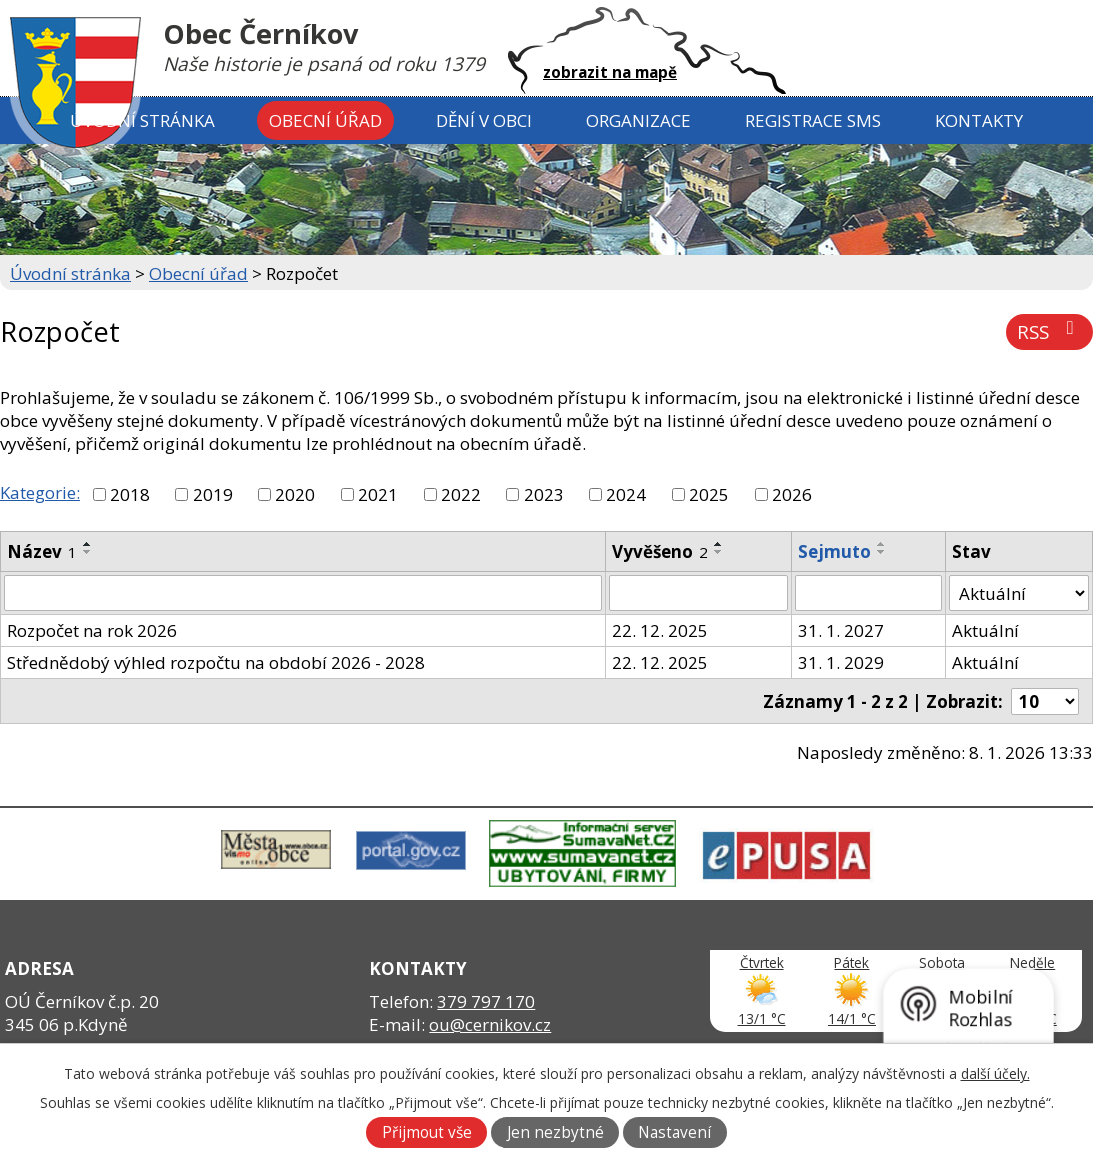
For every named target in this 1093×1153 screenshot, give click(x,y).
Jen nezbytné (555, 1132)
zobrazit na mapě (610, 72)
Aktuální (985, 630)
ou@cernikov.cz (490, 1024)
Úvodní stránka (142, 120)
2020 (295, 494)
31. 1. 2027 (841, 630)
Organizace (638, 120)
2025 (709, 494)
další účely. (995, 1073)
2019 (213, 494)
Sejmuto (834, 551)
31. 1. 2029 (841, 662)
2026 (792, 494)
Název (42, 551)
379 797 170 (486, 1001)
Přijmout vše (427, 1132)
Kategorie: (40, 492)
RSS (1049, 331)
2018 (130, 494)
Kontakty (979, 120)
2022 (461, 494)
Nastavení (674, 1132)
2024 (626, 494)
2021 (378, 494)
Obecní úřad (325, 120)
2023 (544, 494)
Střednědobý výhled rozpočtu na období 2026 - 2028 (216, 662)
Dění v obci (484, 120)
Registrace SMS (813, 120)
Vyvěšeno (660, 551)
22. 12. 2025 (660, 630)
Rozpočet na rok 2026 (92, 630)
